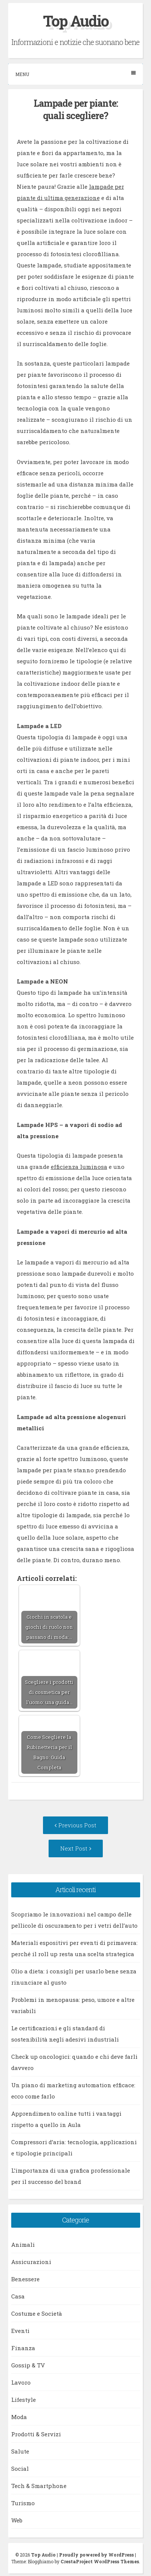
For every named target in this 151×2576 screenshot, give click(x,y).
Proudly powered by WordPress (96, 2555)
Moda (19, 2417)
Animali (23, 2244)
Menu (75, 74)
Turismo (23, 2503)
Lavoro (21, 2382)
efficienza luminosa (79, 1166)
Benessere (25, 2279)
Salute (20, 2451)
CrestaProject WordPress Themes (100, 2561)
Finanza (23, 2348)
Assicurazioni (31, 2262)
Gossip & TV (28, 2365)
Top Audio (75, 21)
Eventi (20, 2330)
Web (16, 2520)
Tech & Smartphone (39, 2485)
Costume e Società (36, 2313)
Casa (18, 2296)
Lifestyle (23, 2399)
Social (20, 2468)
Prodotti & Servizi (36, 2434)
